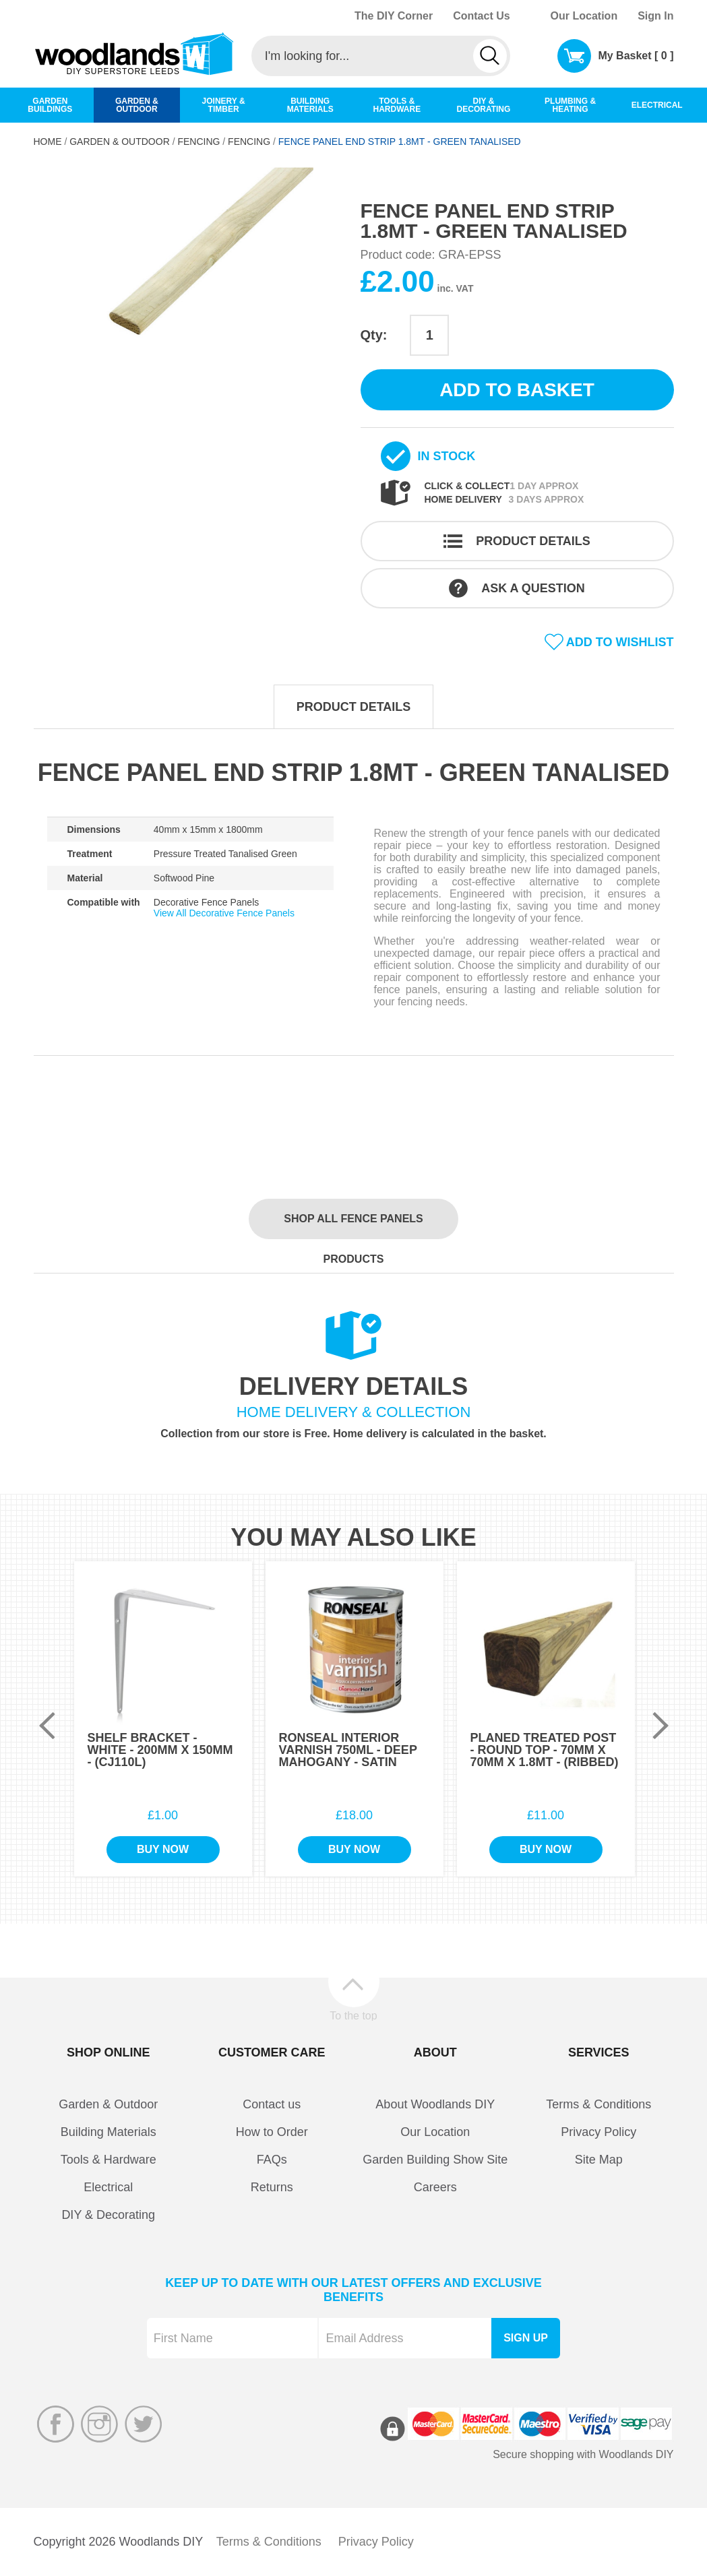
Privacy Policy (598, 2132)
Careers (435, 2187)
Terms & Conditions (598, 2104)
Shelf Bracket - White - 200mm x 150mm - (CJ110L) (160, 1750)
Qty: (374, 334)
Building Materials (108, 2132)
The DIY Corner (394, 16)
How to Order (272, 2132)
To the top (353, 2015)
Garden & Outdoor (119, 141)
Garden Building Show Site (435, 2159)
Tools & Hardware (108, 2159)
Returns (272, 2187)
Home (48, 141)
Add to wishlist (620, 642)
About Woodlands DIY (435, 2104)
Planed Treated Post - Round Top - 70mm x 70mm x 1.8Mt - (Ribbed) (544, 1750)
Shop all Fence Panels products (353, 1226)
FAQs (272, 2159)
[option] (190, 290)
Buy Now (163, 1849)
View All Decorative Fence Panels (224, 913)
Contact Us (481, 16)
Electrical (108, 2187)
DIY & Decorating (108, 2215)
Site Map (599, 2159)
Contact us (272, 2104)
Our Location (584, 16)
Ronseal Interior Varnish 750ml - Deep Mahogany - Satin (348, 1750)
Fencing (198, 141)
